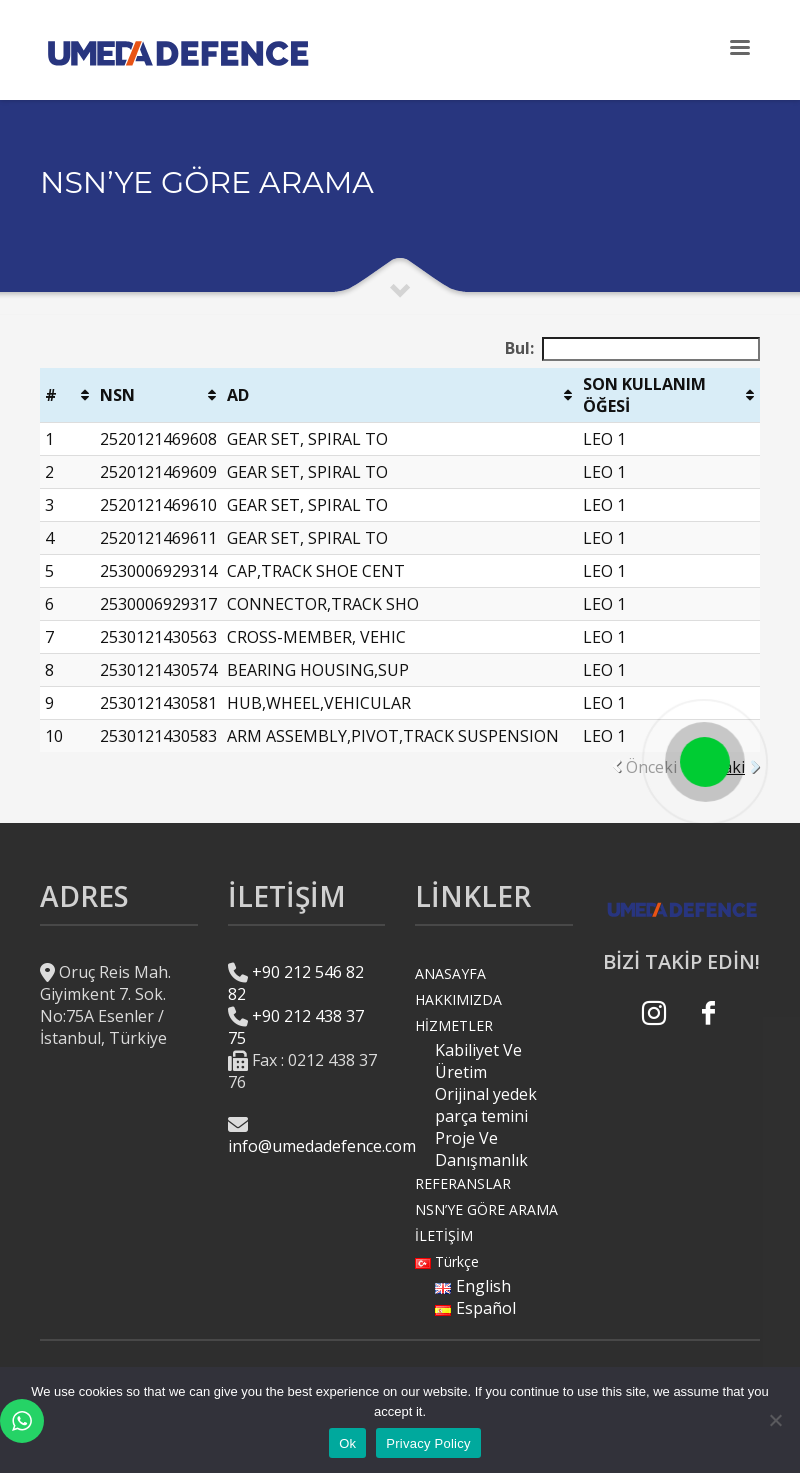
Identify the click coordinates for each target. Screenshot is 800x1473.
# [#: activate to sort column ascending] (51, 395)
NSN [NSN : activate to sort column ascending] (117, 395)
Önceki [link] (651, 767)
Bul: (632, 349)
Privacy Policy (428, 1443)
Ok (347, 1443)
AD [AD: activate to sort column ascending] (238, 395)
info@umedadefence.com (322, 1146)
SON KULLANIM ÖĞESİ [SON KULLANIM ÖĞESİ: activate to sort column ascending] (644, 395)
